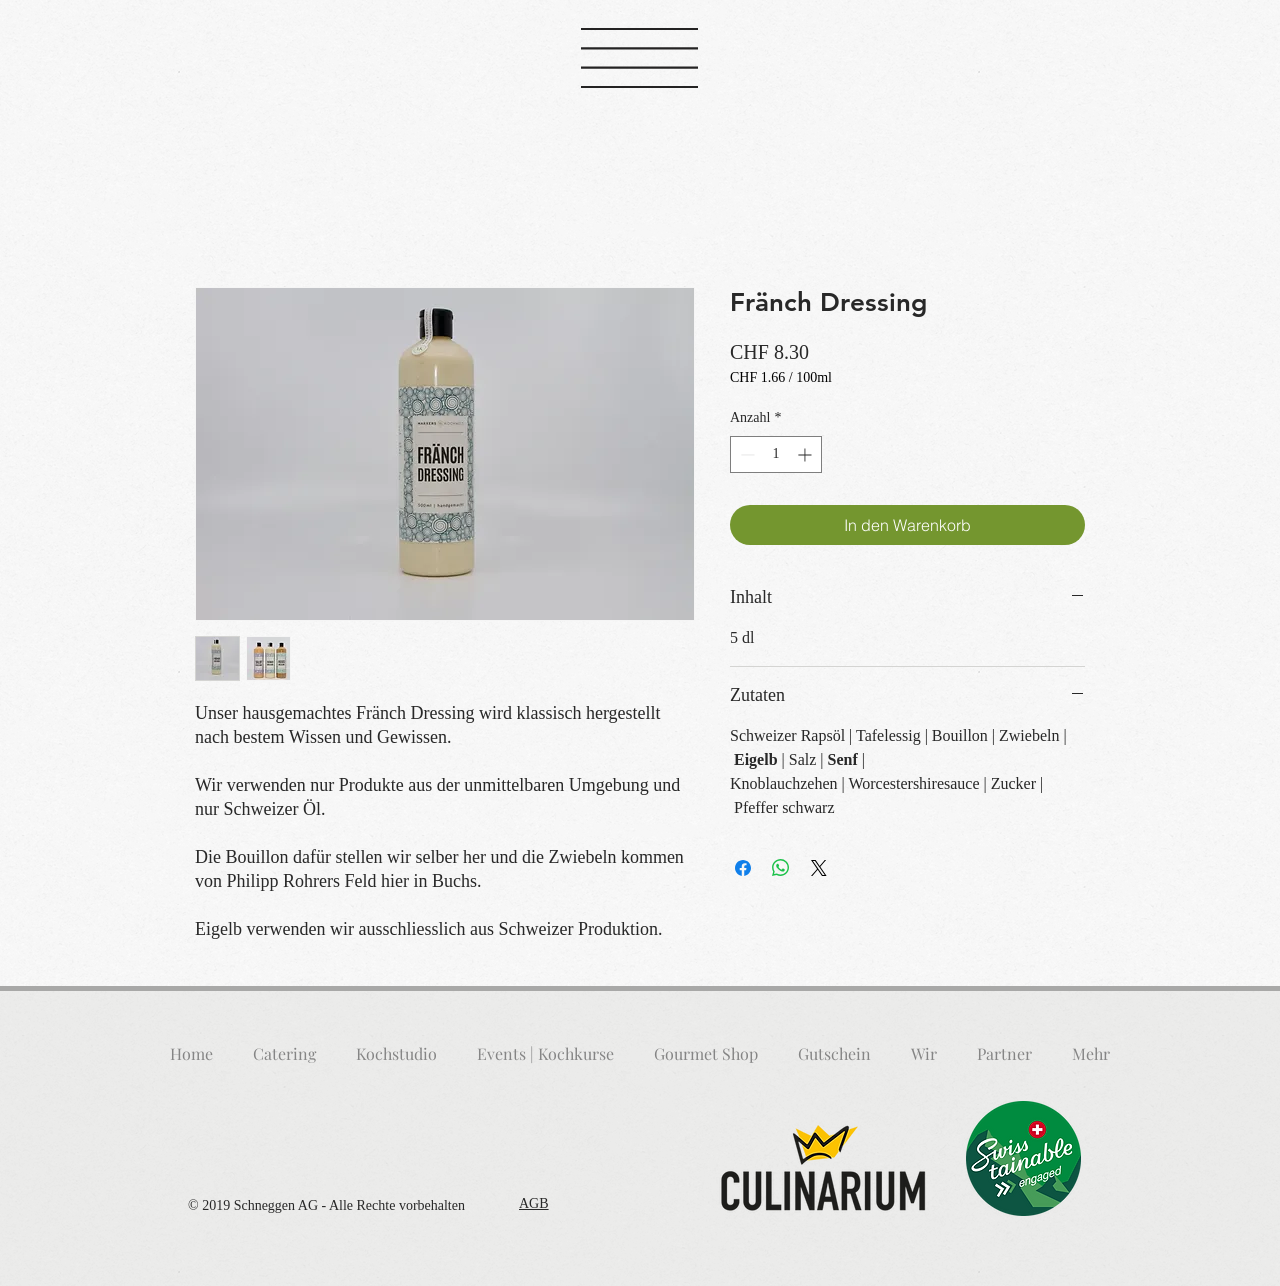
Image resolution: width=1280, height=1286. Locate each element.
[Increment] (806, 454)
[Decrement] (745, 454)
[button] (639, 58)
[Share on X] (819, 868)
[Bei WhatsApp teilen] (781, 868)
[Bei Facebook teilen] (743, 868)
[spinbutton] (776, 454)
